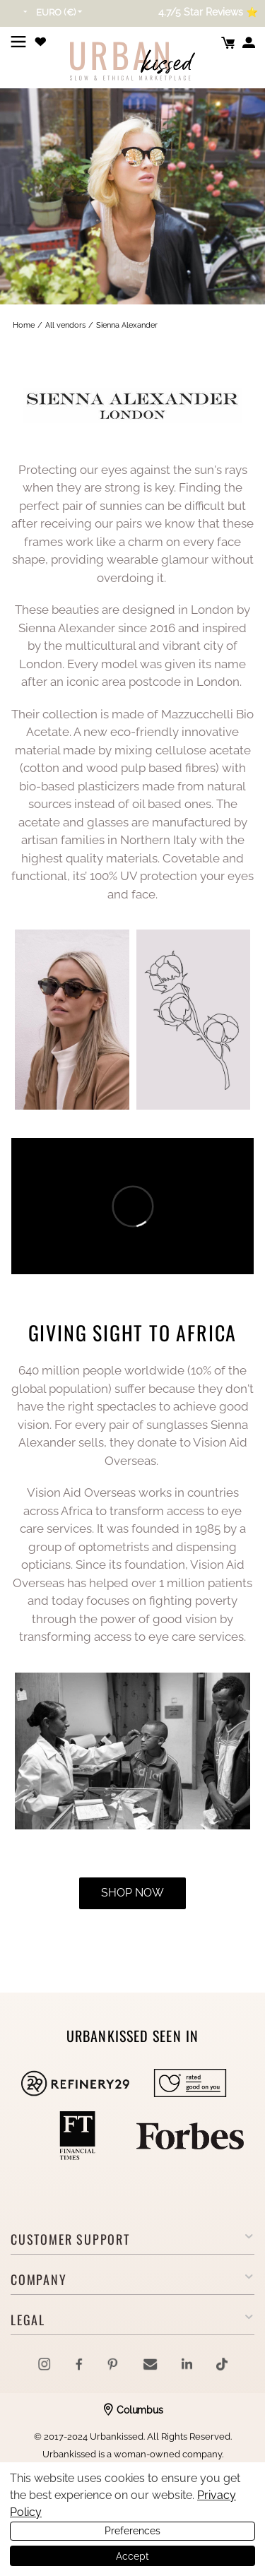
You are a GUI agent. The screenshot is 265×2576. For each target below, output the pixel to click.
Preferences (132, 2530)
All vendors (65, 325)
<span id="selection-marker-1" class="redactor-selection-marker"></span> (132, 1206)
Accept (132, 2556)
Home (24, 325)
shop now (132, 1892)
